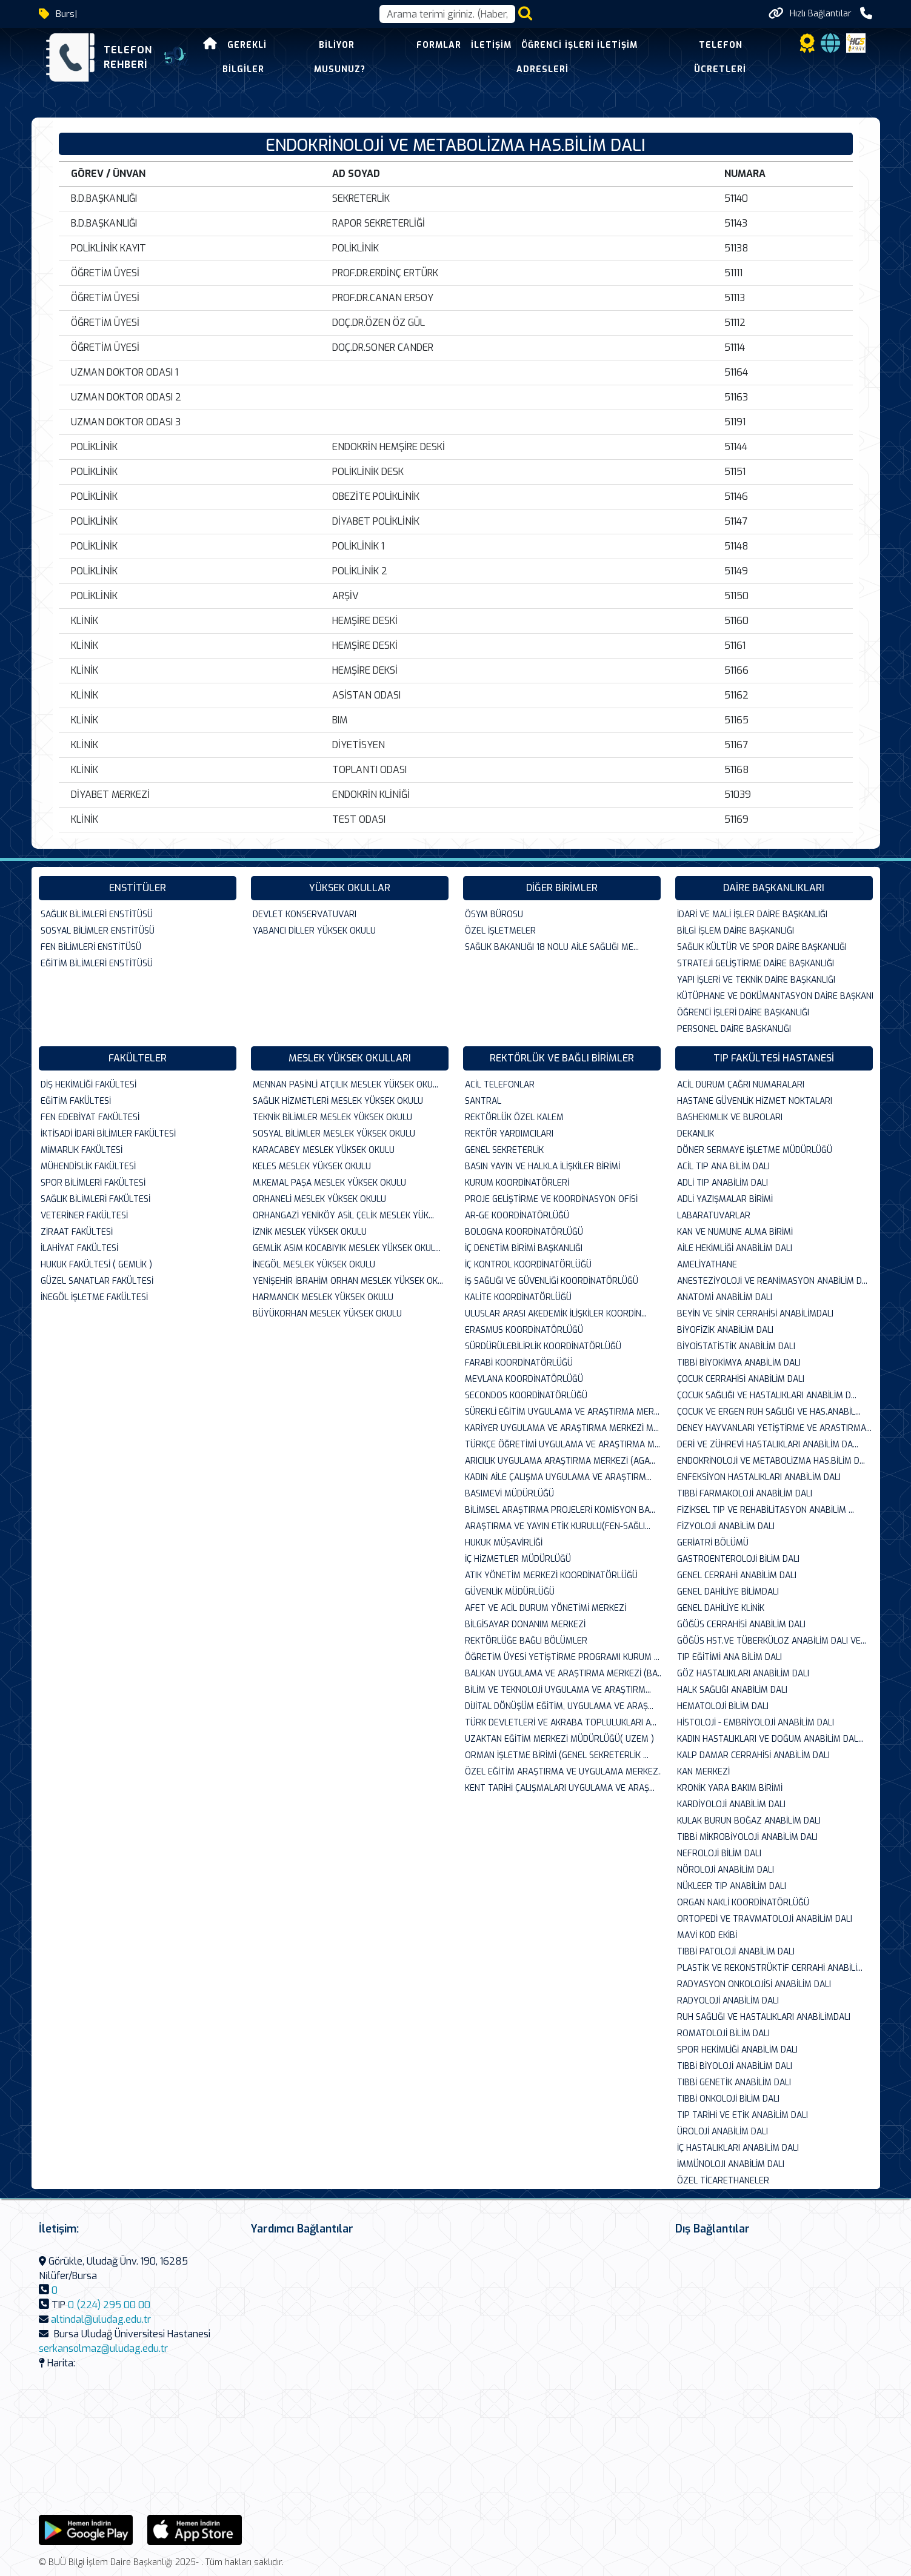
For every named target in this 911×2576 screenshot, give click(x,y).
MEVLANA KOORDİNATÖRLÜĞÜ (524, 1379)
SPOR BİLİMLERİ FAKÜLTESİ (93, 1183)
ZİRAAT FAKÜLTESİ (77, 1232)
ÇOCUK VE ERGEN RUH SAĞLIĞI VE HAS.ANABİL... (769, 1412)
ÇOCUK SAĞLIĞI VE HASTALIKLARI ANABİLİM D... (766, 1395)
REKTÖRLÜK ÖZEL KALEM (514, 1117)
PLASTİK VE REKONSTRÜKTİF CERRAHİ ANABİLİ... (770, 1968)
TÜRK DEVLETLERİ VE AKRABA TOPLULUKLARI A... (560, 1722)
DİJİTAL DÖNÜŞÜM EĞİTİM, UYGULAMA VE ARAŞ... (559, 1706)
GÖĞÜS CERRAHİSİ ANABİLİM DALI (741, 1624)
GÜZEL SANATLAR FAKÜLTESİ (97, 1281)
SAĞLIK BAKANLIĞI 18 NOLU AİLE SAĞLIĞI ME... (552, 947)
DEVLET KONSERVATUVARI (304, 914)
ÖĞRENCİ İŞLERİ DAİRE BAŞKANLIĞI (743, 1012)
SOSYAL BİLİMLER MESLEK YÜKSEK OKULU (334, 1134)
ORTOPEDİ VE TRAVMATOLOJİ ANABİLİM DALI (764, 1919)
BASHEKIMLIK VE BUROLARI (730, 1117)
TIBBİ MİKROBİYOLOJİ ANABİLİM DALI (747, 1837)
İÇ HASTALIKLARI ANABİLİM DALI (738, 2148)
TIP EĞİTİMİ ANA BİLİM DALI (729, 1657)
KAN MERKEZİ (703, 1772)
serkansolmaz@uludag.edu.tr (103, 2348)
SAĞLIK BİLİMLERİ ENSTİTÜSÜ (97, 914)
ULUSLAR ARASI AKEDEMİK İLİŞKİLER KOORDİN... (556, 1314)
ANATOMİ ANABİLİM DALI (724, 1297)
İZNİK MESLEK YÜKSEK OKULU (310, 1232)
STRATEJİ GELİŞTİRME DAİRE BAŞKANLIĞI (755, 963)
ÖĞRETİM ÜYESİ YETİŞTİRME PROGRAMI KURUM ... (562, 1657)
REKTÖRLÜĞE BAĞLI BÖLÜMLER (526, 1641)
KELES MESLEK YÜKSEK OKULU (312, 1166)
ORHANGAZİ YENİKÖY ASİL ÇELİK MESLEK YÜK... (343, 1215)
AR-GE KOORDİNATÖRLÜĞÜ (517, 1215)
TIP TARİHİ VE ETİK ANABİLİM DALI (742, 2115)
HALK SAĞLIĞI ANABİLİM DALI (732, 1690)
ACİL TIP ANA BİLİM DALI (723, 1166)
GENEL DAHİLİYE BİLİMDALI (728, 1592)
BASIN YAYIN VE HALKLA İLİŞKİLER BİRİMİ (542, 1166)
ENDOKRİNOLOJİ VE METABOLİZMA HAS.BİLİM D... (771, 1461)
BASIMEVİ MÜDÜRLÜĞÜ (509, 1493)
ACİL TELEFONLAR (500, 1084)
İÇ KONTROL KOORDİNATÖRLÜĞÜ (528, 1264)
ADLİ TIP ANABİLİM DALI (722, 1183)
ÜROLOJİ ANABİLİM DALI (722, 2131)
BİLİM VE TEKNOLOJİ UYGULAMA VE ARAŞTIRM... (558, 1690)
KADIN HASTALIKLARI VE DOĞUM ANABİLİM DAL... (770, 1739)
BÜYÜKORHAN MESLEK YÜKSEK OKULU (327, 1314)
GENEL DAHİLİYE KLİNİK (720, 1608)
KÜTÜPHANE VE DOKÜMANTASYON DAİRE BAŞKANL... (775, 996)
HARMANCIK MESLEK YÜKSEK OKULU (323, 1297)
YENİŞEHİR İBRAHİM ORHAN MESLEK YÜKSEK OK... (348, 1281)
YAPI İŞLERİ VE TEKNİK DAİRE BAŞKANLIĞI (756, 980)
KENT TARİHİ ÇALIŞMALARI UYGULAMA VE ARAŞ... (560, 1788)
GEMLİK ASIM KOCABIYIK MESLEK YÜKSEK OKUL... (347, 1248)
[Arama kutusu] (447, 14)
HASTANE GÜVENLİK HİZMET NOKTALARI (754, 1101)
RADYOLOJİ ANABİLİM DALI (728, 2001)
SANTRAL (483, 1101)
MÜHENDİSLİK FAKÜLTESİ (88, 1166)
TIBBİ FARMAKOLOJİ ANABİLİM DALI (744, 1493)
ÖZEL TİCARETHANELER (723, 2180)
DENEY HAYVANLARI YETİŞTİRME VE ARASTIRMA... (774, 1428)
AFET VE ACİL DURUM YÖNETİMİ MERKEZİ (545, 1608)
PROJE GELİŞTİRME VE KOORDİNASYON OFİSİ (551, 1199)
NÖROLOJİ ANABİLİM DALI (725, 1870)
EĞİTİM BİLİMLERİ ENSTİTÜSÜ (97, 963)
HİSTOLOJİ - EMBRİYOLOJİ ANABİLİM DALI (755, 1722)
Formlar (438, 45)
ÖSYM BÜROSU (494, 914)
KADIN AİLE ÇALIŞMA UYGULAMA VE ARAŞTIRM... (558, 1477)
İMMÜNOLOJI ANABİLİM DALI (730, 2164)
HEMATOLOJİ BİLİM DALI (723, 1706)
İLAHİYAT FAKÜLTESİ (79, 1248)
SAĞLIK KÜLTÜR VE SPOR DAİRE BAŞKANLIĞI (762, 947)
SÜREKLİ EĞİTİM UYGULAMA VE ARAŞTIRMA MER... (562, 1412)
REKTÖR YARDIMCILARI (509, 1134)
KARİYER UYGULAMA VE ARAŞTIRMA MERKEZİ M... (562, 1428)
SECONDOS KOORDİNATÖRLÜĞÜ (526, 1395)
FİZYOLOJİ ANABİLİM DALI (726, 1526)
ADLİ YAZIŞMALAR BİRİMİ (725, 1199)
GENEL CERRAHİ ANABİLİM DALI (736, 1575)
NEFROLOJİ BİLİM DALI (719, 1853)
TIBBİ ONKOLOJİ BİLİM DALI (728, 2099)
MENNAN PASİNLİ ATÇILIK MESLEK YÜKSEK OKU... (345, 1084)
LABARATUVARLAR (713, 1215)
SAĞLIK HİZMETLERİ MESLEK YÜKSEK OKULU (338, 1101)
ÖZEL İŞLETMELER (500, 931)
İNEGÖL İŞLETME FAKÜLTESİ (94, 1297)
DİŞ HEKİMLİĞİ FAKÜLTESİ (88, 1084)
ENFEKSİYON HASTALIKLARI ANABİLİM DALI (759, 1477)
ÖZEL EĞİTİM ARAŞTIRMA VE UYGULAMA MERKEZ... (563, 1772)
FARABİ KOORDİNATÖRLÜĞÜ (519, 1363)
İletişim (491, 45)
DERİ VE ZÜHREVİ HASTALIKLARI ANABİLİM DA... (767, 1444)
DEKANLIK (695, 1134)
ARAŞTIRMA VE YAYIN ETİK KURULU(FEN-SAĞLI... (557, 1526)
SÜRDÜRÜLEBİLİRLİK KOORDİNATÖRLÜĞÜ (543, 1346)
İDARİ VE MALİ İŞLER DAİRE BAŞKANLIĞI (752, 914)
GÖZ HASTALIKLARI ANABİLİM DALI (743, 1673)
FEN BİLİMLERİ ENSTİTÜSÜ (91, 947)
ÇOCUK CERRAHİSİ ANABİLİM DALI (740, 1379)
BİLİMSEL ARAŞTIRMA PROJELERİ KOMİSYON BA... (560, 1510)
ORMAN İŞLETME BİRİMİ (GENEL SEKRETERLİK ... (557, 1755)
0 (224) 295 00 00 (109, 2305)
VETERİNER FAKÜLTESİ (84, 1215)
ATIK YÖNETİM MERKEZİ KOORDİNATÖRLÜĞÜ (551, 1575)
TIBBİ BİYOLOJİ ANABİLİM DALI (734, 2066)
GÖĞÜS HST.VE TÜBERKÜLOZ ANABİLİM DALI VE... (771, 1641)
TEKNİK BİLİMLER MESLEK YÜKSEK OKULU (332, 1117)
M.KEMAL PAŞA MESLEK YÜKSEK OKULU (329, 1183)
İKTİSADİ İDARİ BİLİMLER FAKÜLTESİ (108, 1134)
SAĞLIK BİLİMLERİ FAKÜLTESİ (95, 1199)
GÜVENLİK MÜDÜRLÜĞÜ (510, 1592)
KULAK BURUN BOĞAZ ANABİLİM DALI (749, 1821)
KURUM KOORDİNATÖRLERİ (517, 1183)
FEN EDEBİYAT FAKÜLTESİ (90, 1117)
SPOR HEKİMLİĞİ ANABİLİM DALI (737, 2050)
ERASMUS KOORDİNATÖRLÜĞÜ (524, 1330)
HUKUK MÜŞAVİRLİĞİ (503, 1543)
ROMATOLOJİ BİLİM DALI (723, 2033)
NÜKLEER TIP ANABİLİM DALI (731, 1886)
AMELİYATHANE (707, 1264)
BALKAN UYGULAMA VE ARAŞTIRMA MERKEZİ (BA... (563, 1673)
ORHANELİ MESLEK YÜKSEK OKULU (319, 1199)
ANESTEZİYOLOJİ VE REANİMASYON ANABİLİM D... (772, 1281)
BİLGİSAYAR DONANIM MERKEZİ (525, 1624)
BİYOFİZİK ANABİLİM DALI (725, 1330)
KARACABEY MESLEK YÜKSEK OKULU (324, 1150)
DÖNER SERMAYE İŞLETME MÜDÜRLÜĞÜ (754, 1150)
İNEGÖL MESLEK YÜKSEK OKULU (314, 1264)
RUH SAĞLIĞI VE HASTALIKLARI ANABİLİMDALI (763, 2017)
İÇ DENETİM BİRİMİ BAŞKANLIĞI (523, 1248)
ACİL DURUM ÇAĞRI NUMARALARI (740, 1084)
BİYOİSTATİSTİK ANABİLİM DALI (736, 1346)
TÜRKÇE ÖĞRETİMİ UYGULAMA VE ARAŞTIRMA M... (562, 1444)
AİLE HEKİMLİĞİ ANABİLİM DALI (734, 1248)
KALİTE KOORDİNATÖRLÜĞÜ (518, 1297)
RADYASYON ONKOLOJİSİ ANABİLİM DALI (754, 1984)
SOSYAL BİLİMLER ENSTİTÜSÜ (98, 931)
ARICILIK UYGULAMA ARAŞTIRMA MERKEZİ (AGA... (560, 1461)
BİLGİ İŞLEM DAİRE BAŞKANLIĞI (735, 931)
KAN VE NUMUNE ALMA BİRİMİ (735, 1232)
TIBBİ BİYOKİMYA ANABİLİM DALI (739, 1363)
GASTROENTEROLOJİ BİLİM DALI (738, 1559)
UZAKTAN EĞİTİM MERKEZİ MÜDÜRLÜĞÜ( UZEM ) (559, 1739)
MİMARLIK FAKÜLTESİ (81, 1150)
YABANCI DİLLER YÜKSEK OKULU (314, 931)
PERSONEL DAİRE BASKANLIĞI (734, 1029)
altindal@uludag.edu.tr (101, 2319)
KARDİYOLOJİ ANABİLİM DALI (731, 1804)
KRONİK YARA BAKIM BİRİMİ (730, 1788)
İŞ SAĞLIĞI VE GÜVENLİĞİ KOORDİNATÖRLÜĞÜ (551, 1281)
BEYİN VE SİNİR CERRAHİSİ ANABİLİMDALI (755, 1314)
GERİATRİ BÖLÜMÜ (713, 1543)
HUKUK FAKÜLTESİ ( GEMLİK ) (96, 1264)
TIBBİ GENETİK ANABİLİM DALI (734, 2082)
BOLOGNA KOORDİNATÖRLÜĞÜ (524, 1232)
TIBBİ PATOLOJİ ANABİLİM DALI (736, 1951)
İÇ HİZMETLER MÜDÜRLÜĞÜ (518, 1559)
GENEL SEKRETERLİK (504, 1150)
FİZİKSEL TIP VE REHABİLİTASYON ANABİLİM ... (765, 1510)
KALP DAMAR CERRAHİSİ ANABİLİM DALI (753, 1755)
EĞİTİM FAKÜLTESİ (76, 1101)
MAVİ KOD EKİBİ (707, 1935)
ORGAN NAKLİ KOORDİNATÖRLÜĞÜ (743, 1902)
